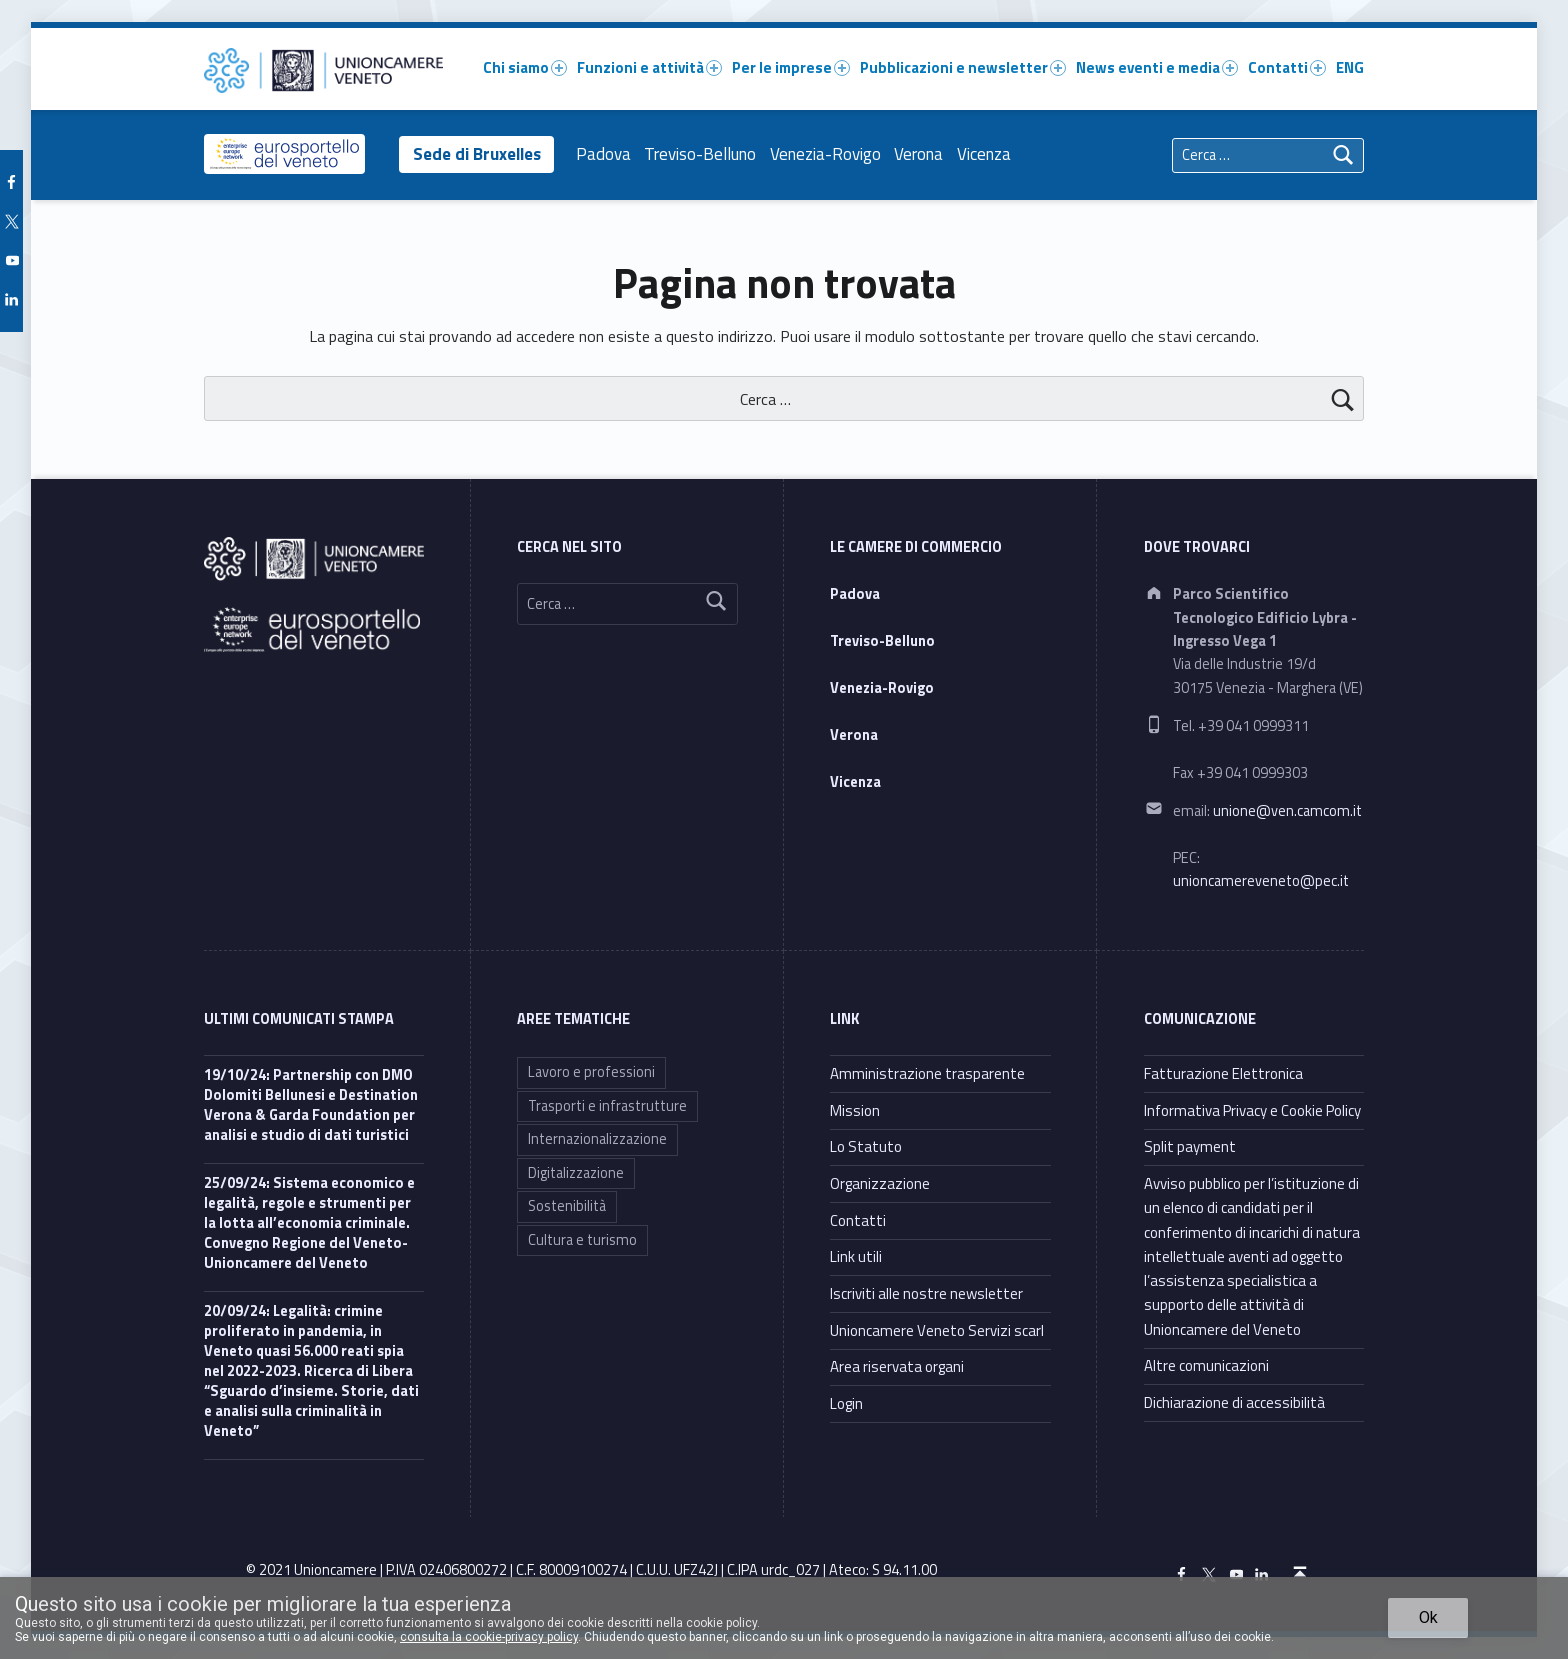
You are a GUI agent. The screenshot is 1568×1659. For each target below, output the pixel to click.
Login (846, 1403)
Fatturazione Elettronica (1223, 1073)
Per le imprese (791, 67)
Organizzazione (880, 1183)
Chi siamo (525, 67)
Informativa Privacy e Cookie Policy (1252, 1110)
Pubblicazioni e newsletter (963, 67)
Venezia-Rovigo (830, 154)
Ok (1428, 1617)
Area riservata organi (897, 1366)
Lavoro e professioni (591, 1072)
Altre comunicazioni (1206, 1365)
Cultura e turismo (582, 1240)
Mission (855, 1110)
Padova (607, 154)
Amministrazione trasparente (927, 1073)
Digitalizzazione (576, 1173)
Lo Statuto (866, 1146)
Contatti (1287, 67)
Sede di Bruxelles (479, 154)
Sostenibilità (567, 1206)
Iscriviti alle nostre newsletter (926, 1293)
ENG (1350, 67)
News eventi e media (1157, 67)
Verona (923, 154)
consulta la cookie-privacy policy (489, 1637)
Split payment (1190, 1146)
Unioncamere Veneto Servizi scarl (937, 1330)
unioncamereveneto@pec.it (1261, 881)
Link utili (856, 1256)
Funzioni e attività (649, 67)
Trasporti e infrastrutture (607, 1106)
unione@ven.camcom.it (1287, 811)
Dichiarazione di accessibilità (1234, 1402)
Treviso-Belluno (705, 154)
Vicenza (989, 154)
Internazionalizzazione (597, 1139)
